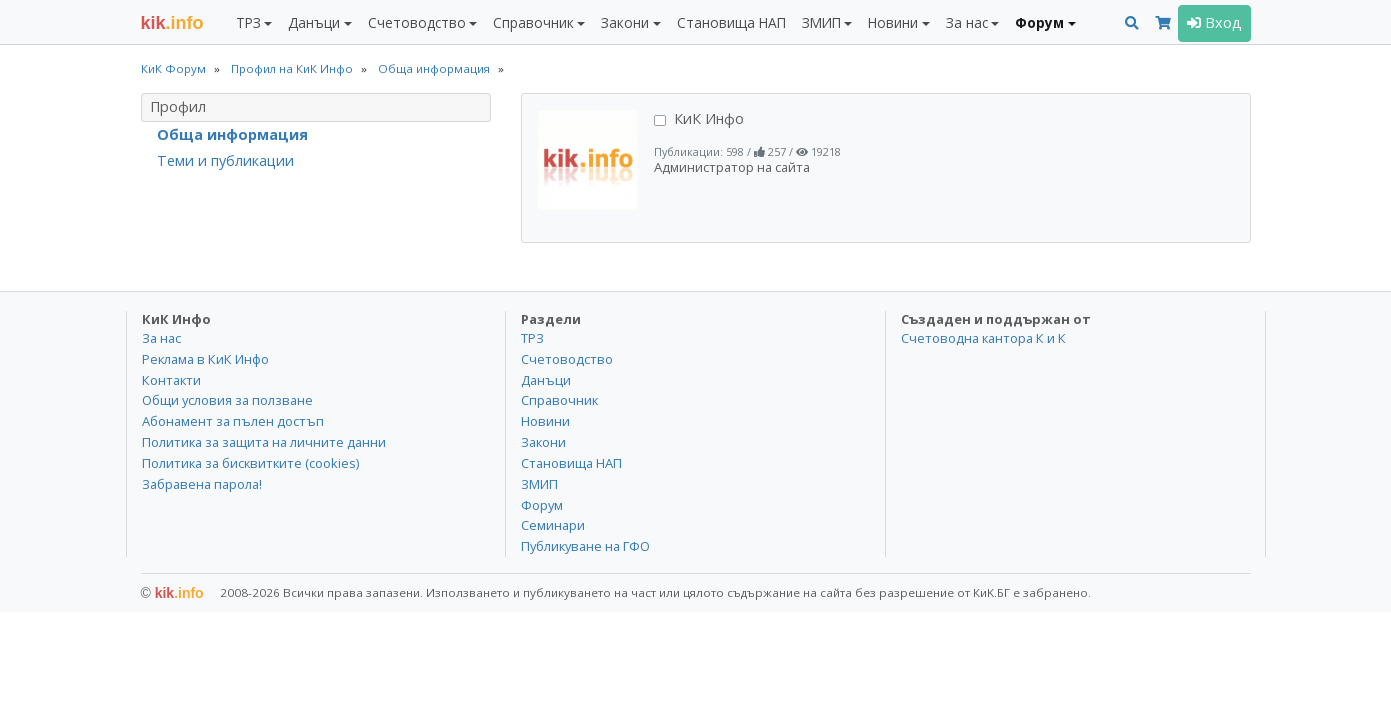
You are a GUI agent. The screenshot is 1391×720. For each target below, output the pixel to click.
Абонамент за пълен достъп (233, 421)
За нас (161, 338)
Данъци (546, 380)
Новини (545, 421)
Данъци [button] (314, 22)
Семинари (553, 525)
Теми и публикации (225, 160)
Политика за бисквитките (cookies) (250, 463)
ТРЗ (532, 338)
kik (172, 593)
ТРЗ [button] (248, 22)
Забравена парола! (202, 484)
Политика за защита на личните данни (264, 442)
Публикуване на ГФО (585, 546)
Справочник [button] (533, 22)
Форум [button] (1039, 22)
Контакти (171, 380)
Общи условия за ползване (227, 400)
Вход (1214, 22)
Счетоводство (567, 359)
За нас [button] (967, 22)
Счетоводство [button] (417, 22)
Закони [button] (625, 22)
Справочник (559, 400)
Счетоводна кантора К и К (983, 338)
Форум (542, 505)
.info (172, 23)
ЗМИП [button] (821, 22)
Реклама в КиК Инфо (205, 359)
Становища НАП (731, 22)
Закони (543, 442)
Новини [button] (893, 22)
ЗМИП (539, 484)
